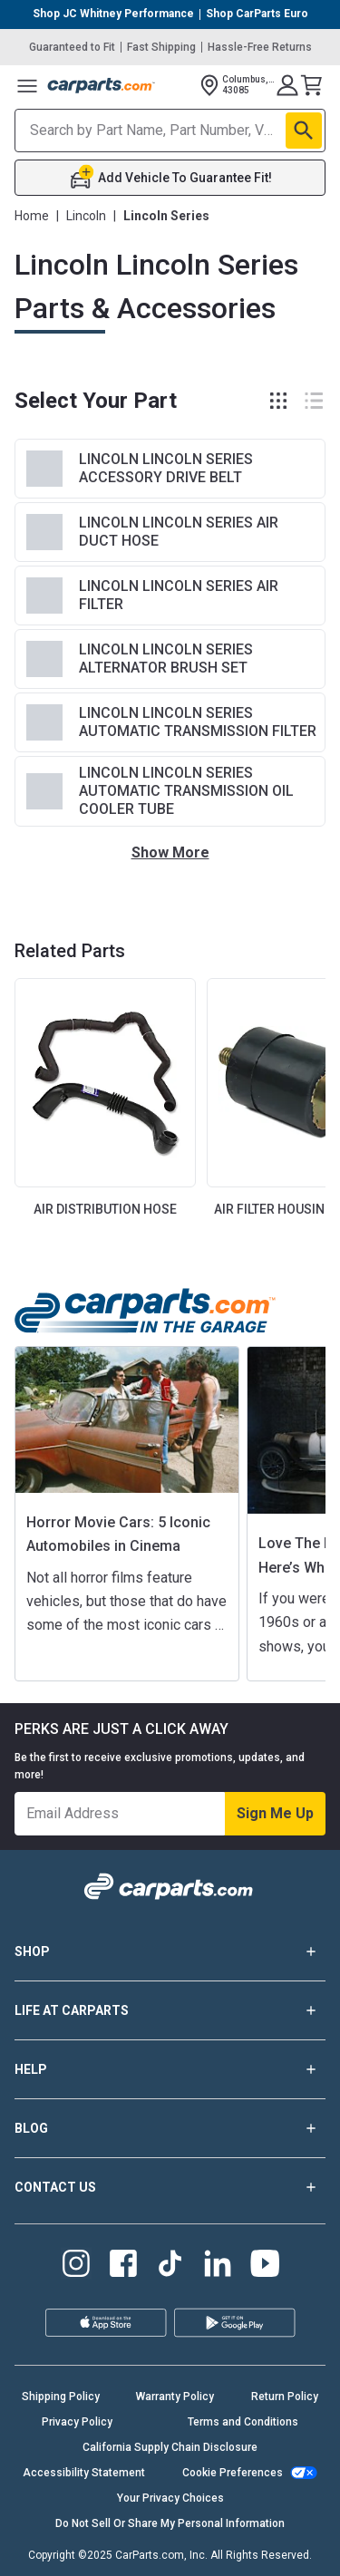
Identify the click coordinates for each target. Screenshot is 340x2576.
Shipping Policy (61, 2396)
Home (32, 215)
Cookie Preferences (232, 2472)
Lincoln (86, 215)
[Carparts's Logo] (101, 85)
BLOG (170, 2128)
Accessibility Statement (84, 2472)
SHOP (170, 1951)
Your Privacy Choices (170, 2498)
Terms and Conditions (243, 2422)
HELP (170, 2069)
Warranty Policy (175, 2396)
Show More (170, 852)
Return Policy (284, 2396)
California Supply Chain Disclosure (170, 2447)
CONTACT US (170, 2187)
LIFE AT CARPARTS (170, 2010)
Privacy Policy (77, 2422)
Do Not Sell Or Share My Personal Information (170, 2523)
